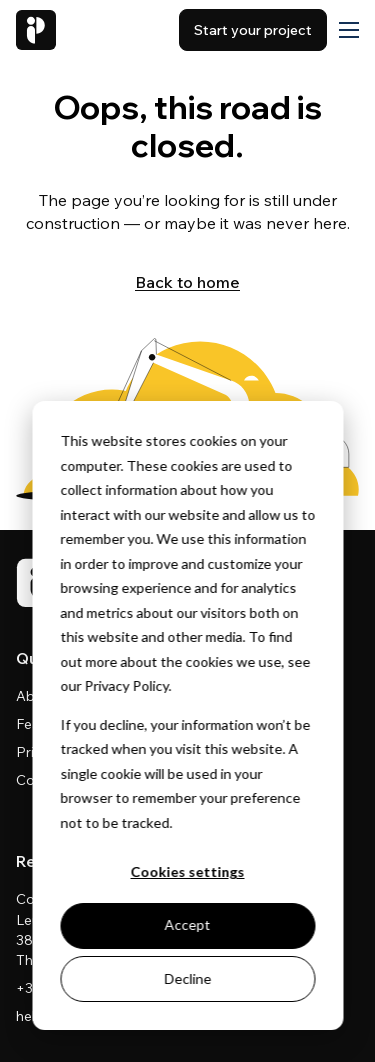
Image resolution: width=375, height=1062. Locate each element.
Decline (187, 978)
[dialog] (187, 715)
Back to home (187, 282)
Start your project (253, 30)
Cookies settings (188, 871)
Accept (188, 924)
